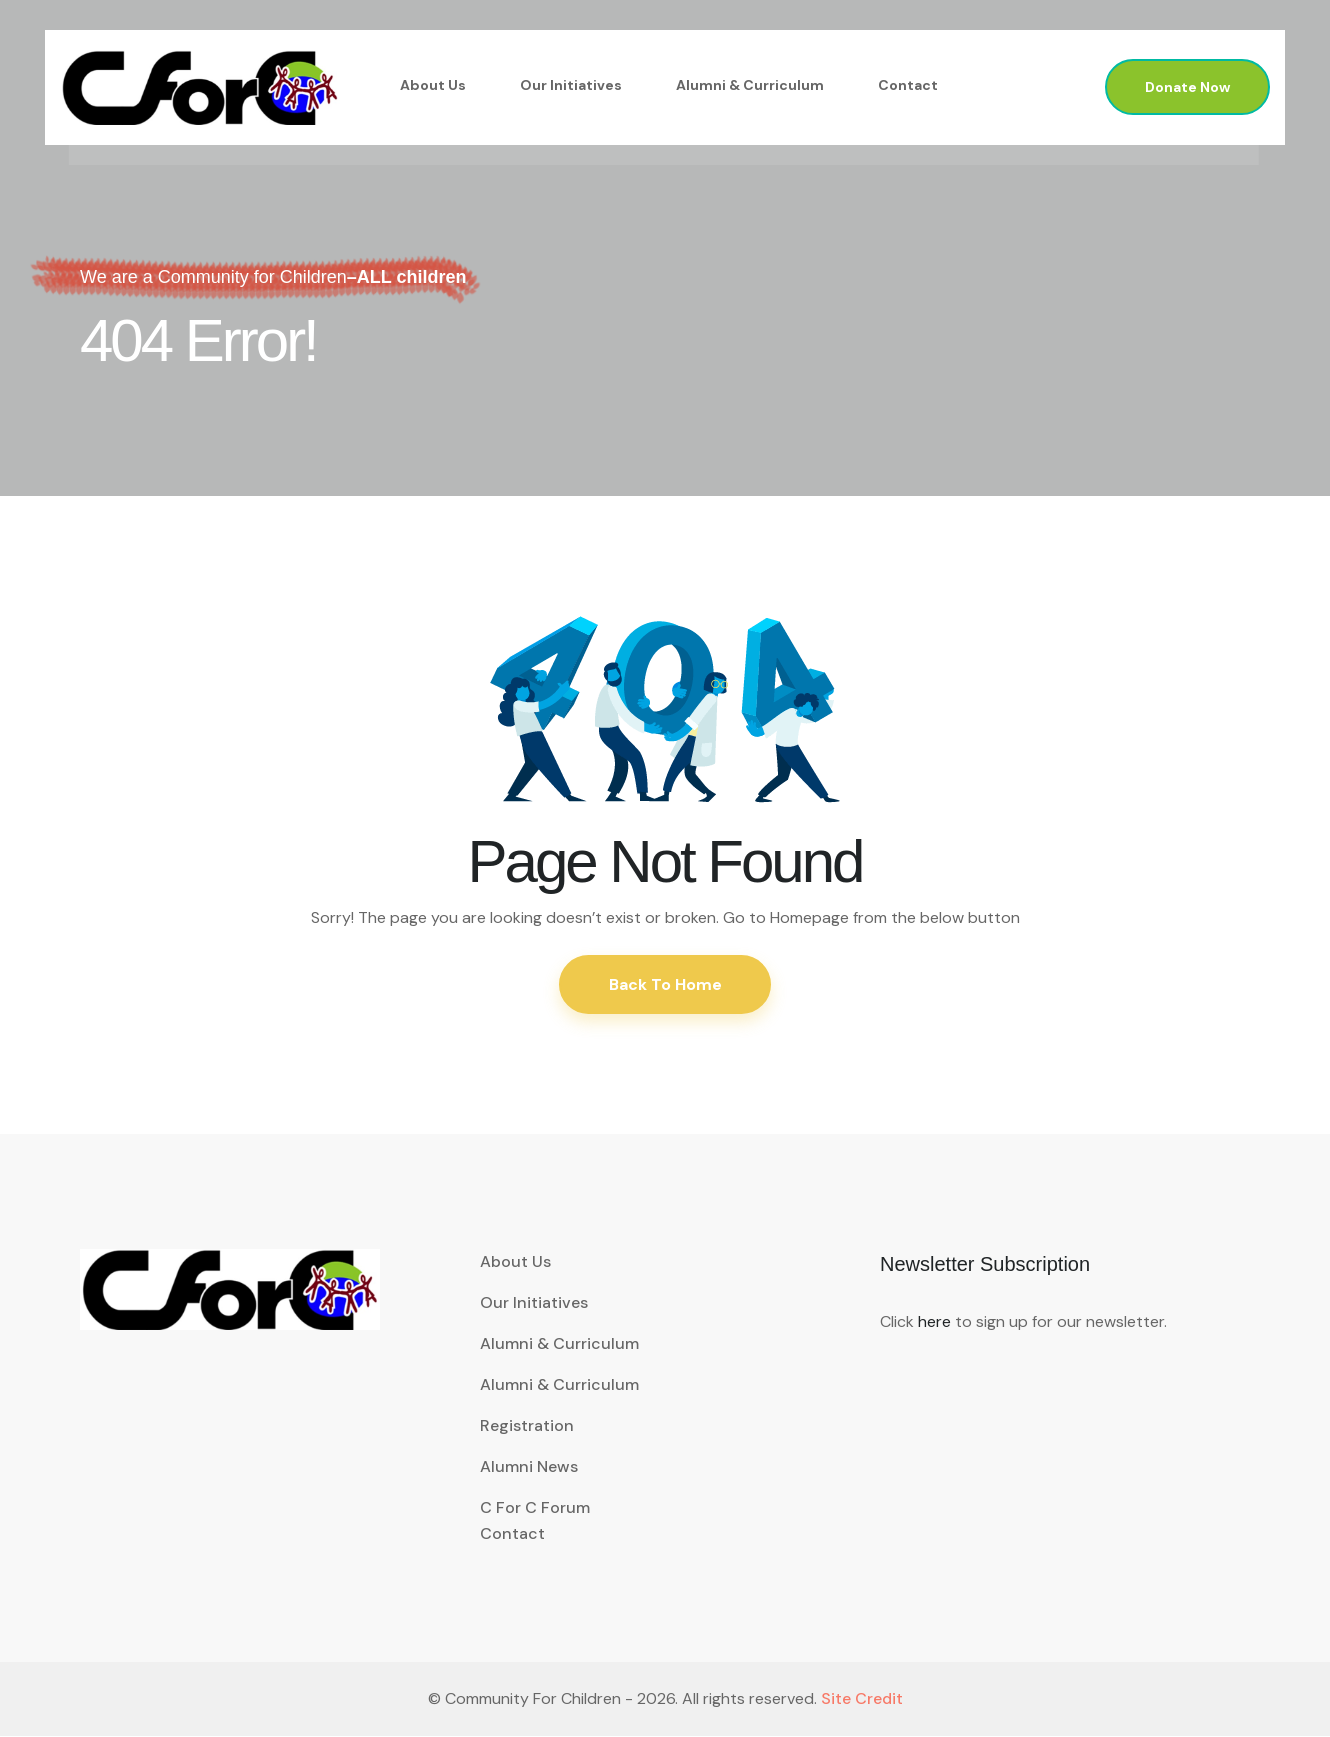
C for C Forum (535, 1508)
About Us (433, 85)
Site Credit (862, 1699)
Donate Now (1187, 87)
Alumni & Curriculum (750, 85)
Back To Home (665, 984)
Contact (908, 85)
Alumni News (529, 1467)
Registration (527, 1426)
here (934, 1322)
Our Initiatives (571, 85)
